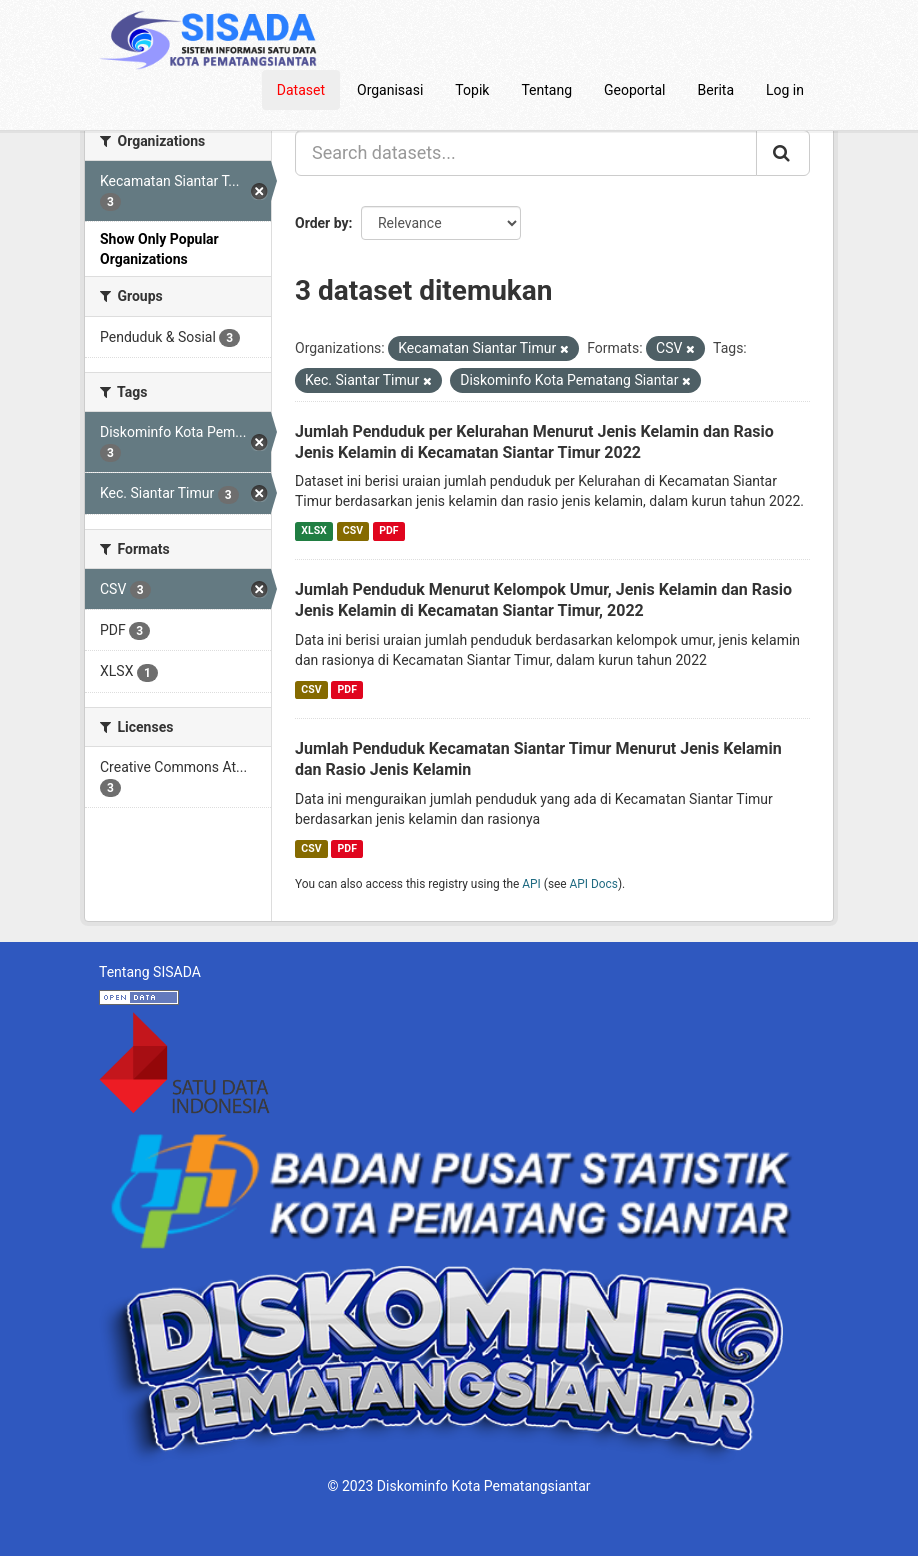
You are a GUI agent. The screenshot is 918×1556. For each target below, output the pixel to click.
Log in (785, 90)
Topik (472, 90)
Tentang (546, 90)
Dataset (301, 90)
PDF (388, 530)
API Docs (594, 884)
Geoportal (634, 90)
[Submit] (783, 153)
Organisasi (390, 90)
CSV (353, 530)
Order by (322, 223)
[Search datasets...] (526, 153)
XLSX (313, 530)
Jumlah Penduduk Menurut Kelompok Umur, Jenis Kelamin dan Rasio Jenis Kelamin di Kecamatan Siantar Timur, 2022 (543, 600)
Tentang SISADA (150, 972)
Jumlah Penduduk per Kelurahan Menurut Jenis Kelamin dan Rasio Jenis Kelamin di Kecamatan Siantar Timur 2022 (534, 442)
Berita (716, 90)
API (531, 884)
